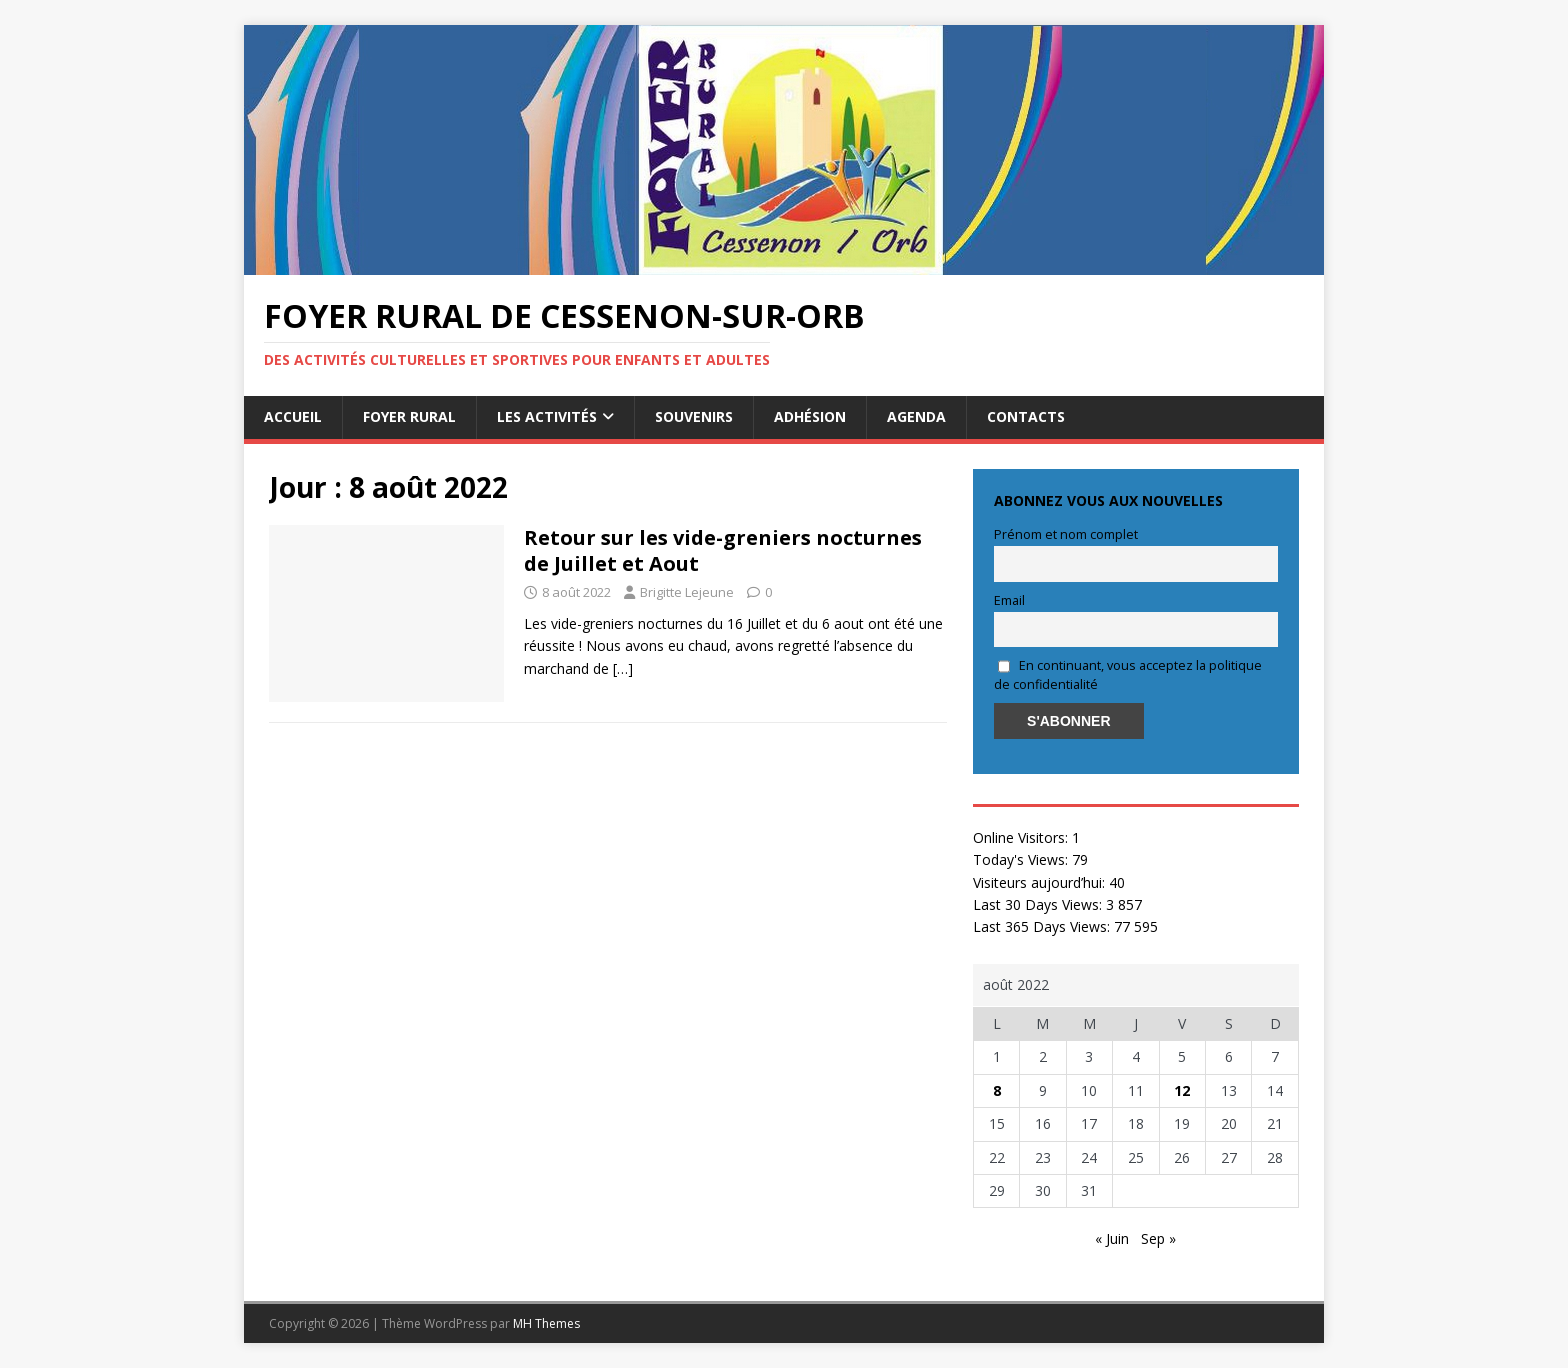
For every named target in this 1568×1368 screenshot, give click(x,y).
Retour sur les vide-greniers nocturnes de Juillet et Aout (723, 550)
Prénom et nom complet (1066, 534)
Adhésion (810, 416)
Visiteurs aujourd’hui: (1041, 882)
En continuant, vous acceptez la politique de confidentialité (1128, 675)
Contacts (1026, 416)
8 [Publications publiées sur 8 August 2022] (997, 1090)
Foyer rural (409, 416)
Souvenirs (694, 416)
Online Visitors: (1022, 837)
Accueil (293, 416)
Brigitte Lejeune (687, 592)
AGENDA (916, 416)
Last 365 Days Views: (1043, 926)
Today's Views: (1022, 859)
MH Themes (546, 1323)
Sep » (1158, 1238)
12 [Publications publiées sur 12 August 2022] (1182, 1090)
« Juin (1112, 1238)
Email (1009, 600)
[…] (623, 668)
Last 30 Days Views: (1039, 904)
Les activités (547, 416)
